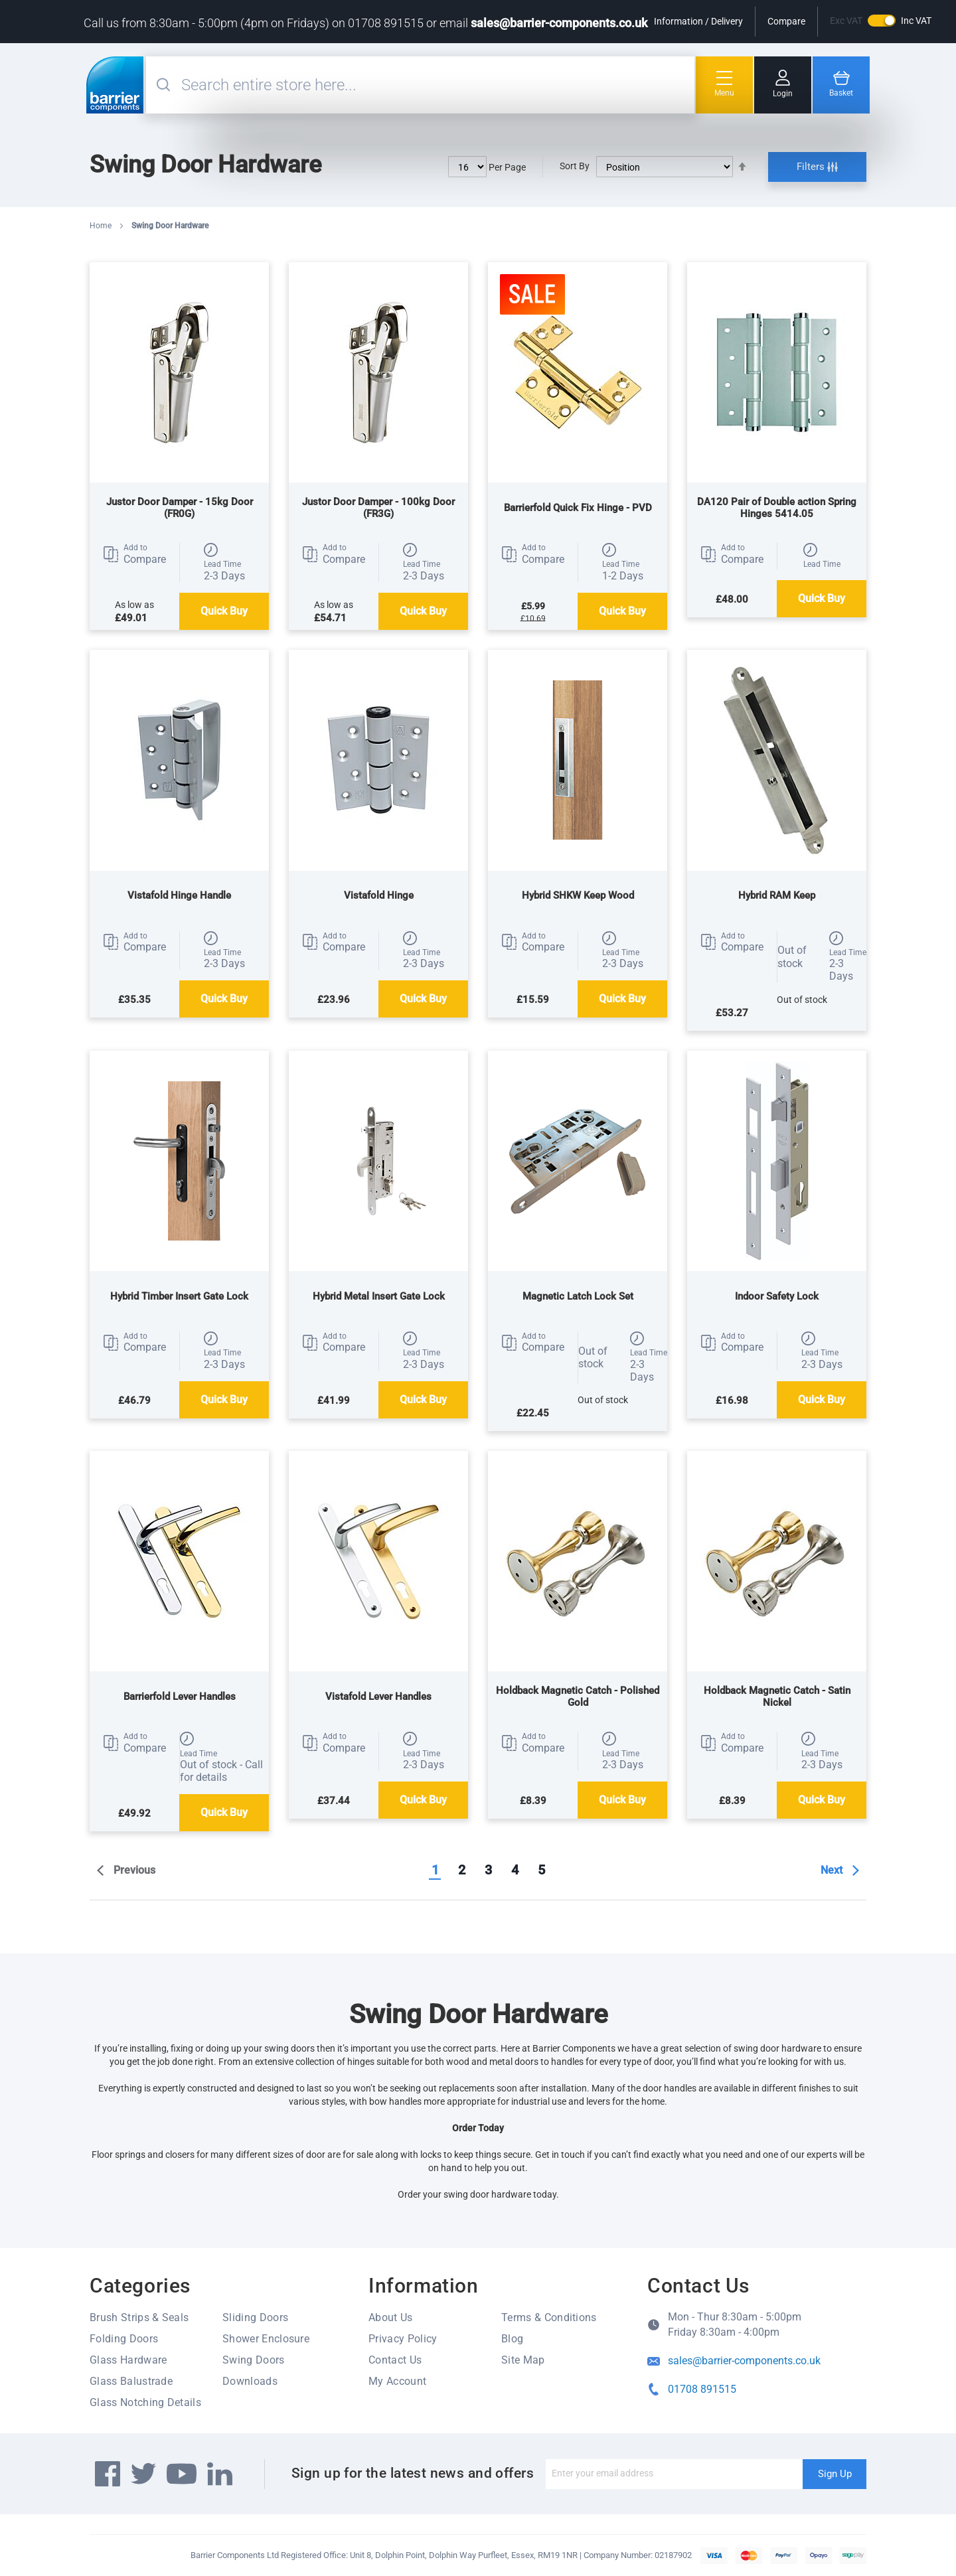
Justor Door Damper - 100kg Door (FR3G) (378, 508)
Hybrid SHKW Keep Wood (578, 895)
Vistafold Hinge (379, 895)
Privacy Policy (402, 2338)
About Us (390, 2317)
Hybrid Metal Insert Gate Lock (379, 1296)
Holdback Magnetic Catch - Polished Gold (577, 1696)
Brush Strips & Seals (139, 2317)
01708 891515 (702, 2389)
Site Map (523, 2360)
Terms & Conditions (549, 2317)
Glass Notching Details (145, 2402)
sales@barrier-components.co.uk (559, 23)
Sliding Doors (255, 2317)
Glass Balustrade (131, 2381)
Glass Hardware (128, 2360)
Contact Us (395, 2360)
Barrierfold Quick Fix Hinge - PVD (578, 508)
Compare (786, 21)
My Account (397, 2381)
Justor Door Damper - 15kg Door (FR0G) (179, 508)
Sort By (575, 166)
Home (102, 225)
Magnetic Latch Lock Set (577, 1296)
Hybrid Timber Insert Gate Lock (179, 1296)
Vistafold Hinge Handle (179, 895)
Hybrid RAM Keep (776, 895)
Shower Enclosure (265, 2338)
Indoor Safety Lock (777, 1296)
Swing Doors (253, 2360)
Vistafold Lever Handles (378, 1697)
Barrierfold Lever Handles (179, 1697)
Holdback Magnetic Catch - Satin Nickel (777, 1696)
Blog (512, 2338)
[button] (134, 554)
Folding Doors (124, 2338)
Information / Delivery (698, 21)
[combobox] (436, 85)
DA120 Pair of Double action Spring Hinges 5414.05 (776, 508)
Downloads (250, 2381)
